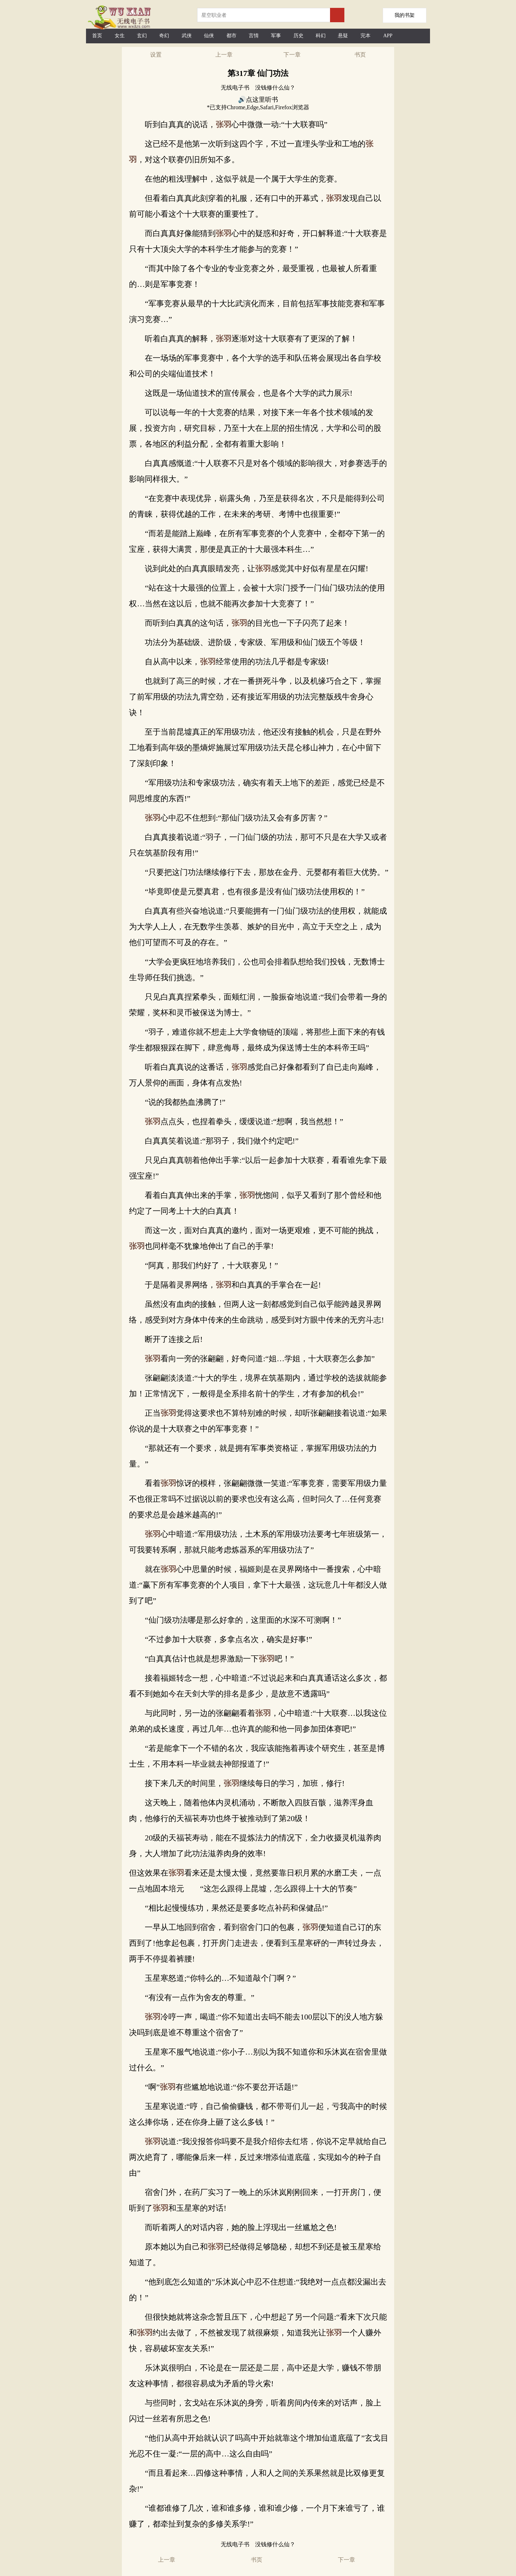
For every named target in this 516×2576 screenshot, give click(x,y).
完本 (365, 35)
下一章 (292, 55)
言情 (254, 35)
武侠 (187, 35)
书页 (360, 55)
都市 (231, 35)
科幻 (321, 35)
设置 (156, 55)
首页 (97, 35)
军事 (276, 35)
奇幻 (164, 35)
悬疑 (343, 35)
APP (387, 35)
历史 (298, 35)
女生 (120, 35)
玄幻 (142, 35)
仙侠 (209, 35)
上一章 (224, 55)
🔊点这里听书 (258, 99)
